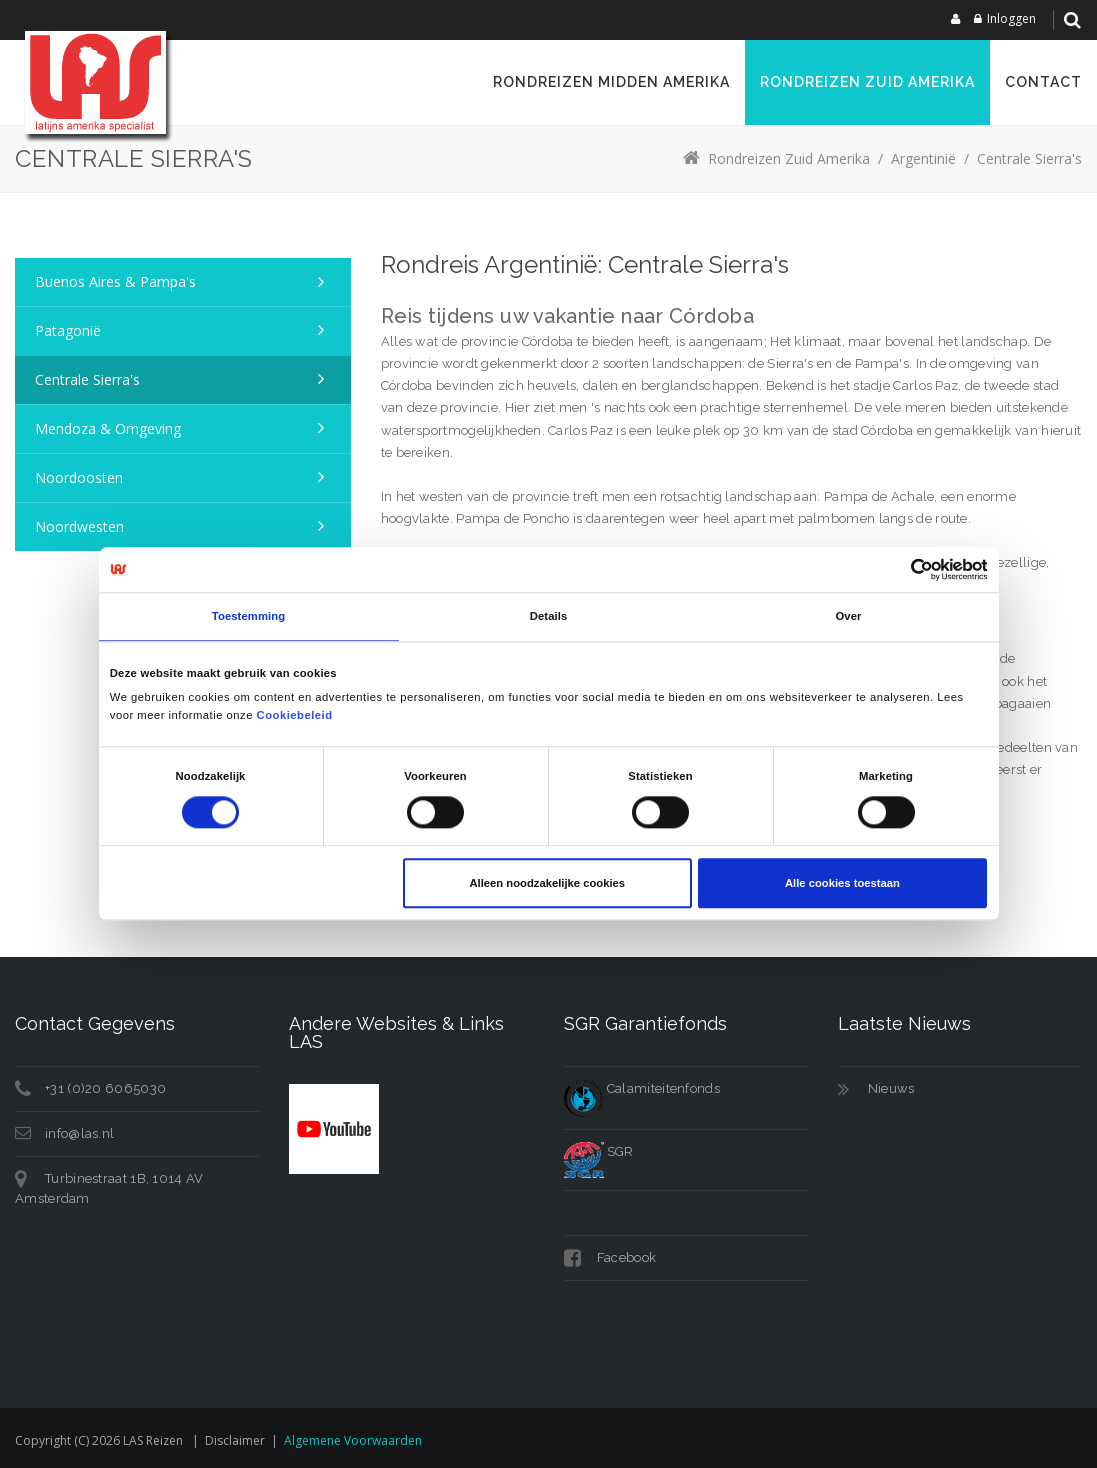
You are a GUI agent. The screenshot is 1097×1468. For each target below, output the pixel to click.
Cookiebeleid (295, 715)
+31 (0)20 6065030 (105, 1088)
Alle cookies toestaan (842, 883)
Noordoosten (79, 477)
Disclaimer (235, 1440)
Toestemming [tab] (248, 617)
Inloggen (1011, 18)
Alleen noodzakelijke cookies (547, 883)
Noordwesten (79, 526)
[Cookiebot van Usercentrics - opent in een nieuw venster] (899, 570)
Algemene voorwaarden (353, 1440)
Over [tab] (848, 617)
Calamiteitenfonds (642, 1088)
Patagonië (68, 330)
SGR (599, 1151)
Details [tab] (549, 617)
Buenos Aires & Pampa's (115, 281)
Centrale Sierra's (87, 379)
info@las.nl (79, 1133)
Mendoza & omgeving (108, 428)
